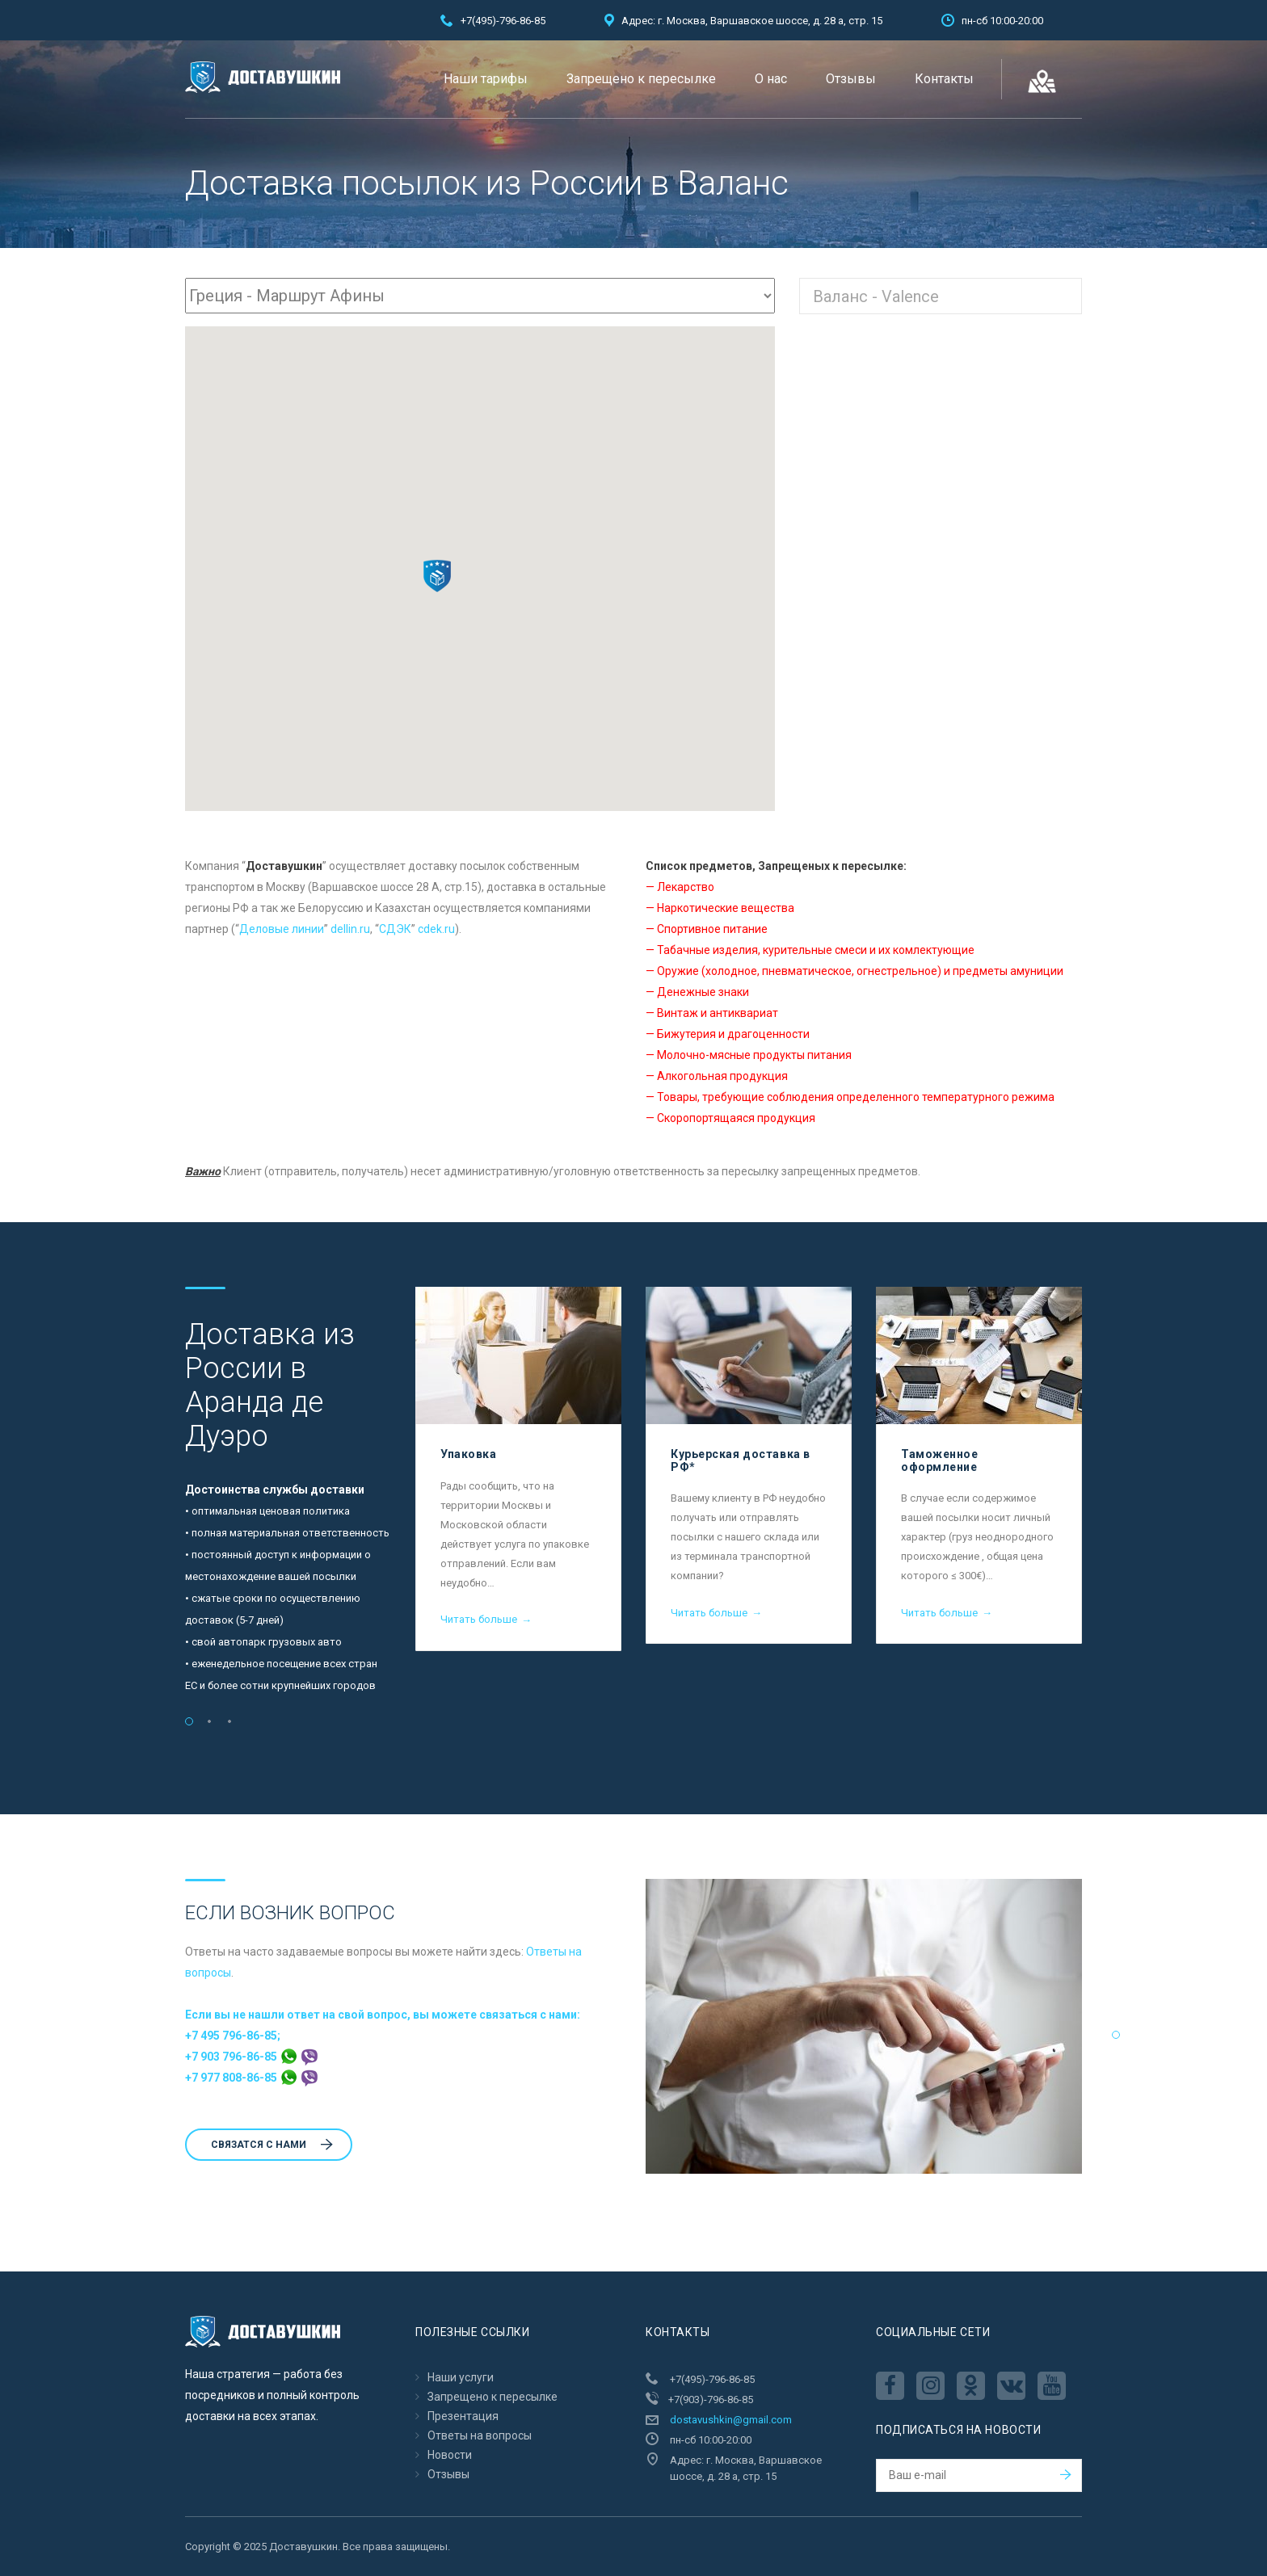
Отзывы (851, 78)
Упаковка (468, 1454)
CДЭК (395, 928)
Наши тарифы (486, 78)
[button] (437, 576)
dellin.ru (350, 928)
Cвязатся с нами (272, 2144)
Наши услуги (460, 2377)
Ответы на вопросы (479, 2435)
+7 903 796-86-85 (251, 2056)
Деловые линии (281, 928)
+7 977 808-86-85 (251, 2077)
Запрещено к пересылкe (641, 78)
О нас (771, 78)
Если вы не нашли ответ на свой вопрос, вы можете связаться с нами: (382, 2014)
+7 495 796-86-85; (232, 2035)
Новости (449, 2454)
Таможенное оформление (940, 1460)
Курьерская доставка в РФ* (740, 1460)
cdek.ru (436, 928)
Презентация (463, 2416)
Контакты (944, 78)
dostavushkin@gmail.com (731, 2420)
